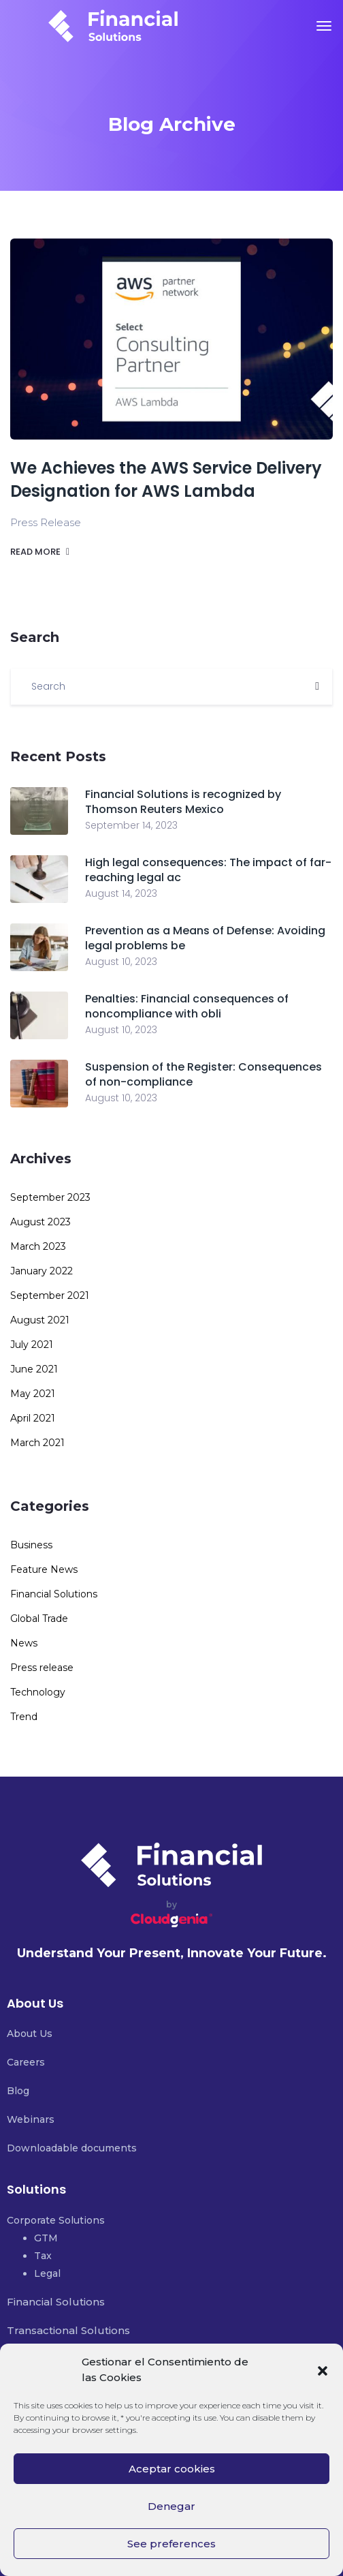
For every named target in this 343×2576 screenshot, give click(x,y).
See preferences (171, 2543)
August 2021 (39, 1320)
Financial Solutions (53, 1594)
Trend (23, 1717)
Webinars (30, 2119)
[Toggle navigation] (324, 26)
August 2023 (40, 1222)
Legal (47, 2273)
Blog (18, 2091)
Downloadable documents (72, 2148)
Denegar (171, 2506)
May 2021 (32, 1393)
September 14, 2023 (131, 825)
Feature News (44, 1569)
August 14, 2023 (121, 893)
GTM (46, 2238)
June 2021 (34, 1369)
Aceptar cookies (172, 2468)
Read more (39, 551)
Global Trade (39, 1618)
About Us (29, 2033)
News (23, 1643)
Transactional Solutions (68, 2330)
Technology (37, 1692)
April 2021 (32, 1418)
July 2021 (31, 1344)
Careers (26, 2062)
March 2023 (38, 1246)
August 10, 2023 (121, 961)
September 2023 (50, 1197)
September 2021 (49, 1295)
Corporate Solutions (56, 2220)
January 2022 (41, 1271)
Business (31, 1545)
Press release (42, 1667)
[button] (322, 2369)
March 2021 (37, 1443)
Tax (43, 2256)
